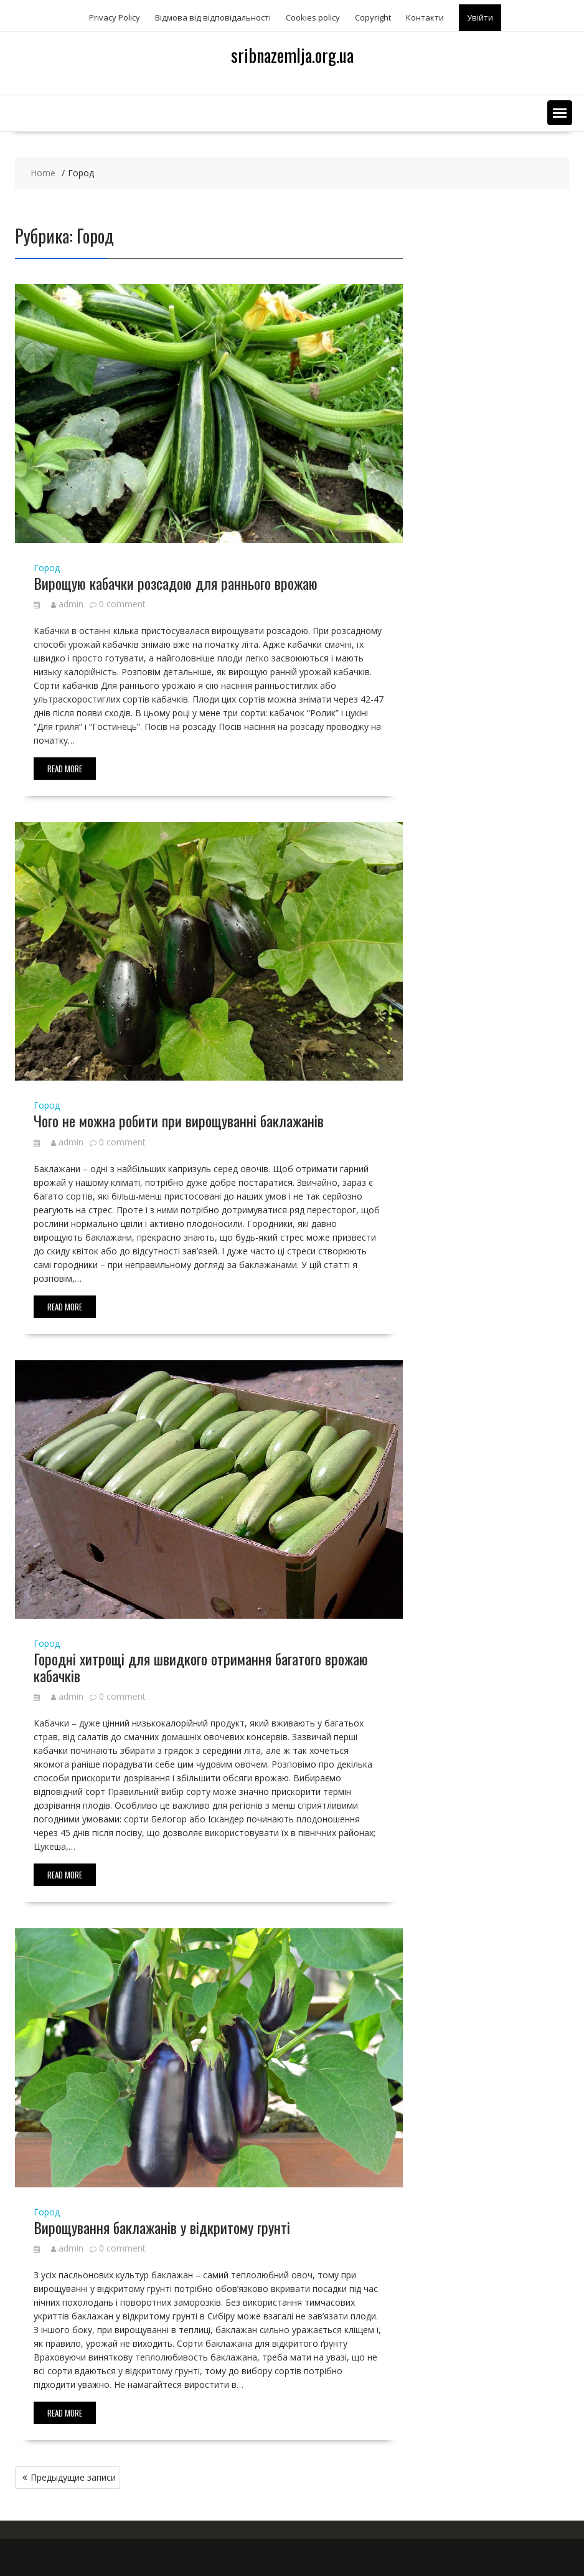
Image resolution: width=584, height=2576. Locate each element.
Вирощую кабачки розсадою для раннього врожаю (176, 583)
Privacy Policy (114, 17)
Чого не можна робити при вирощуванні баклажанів (179, 1120)
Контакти (425, 17)
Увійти (480, 17)
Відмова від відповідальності (213, 17)
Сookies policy (313, 17)
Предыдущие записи (73, 2477)
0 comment (122, 604)
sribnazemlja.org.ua (292, 55)
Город (47, 568)
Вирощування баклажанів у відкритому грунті (162, 2227)
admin (67, 604)
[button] (559, 112)
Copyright (373, 17)
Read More (64, 768)
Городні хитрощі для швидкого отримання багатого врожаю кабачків (201, 1666)
